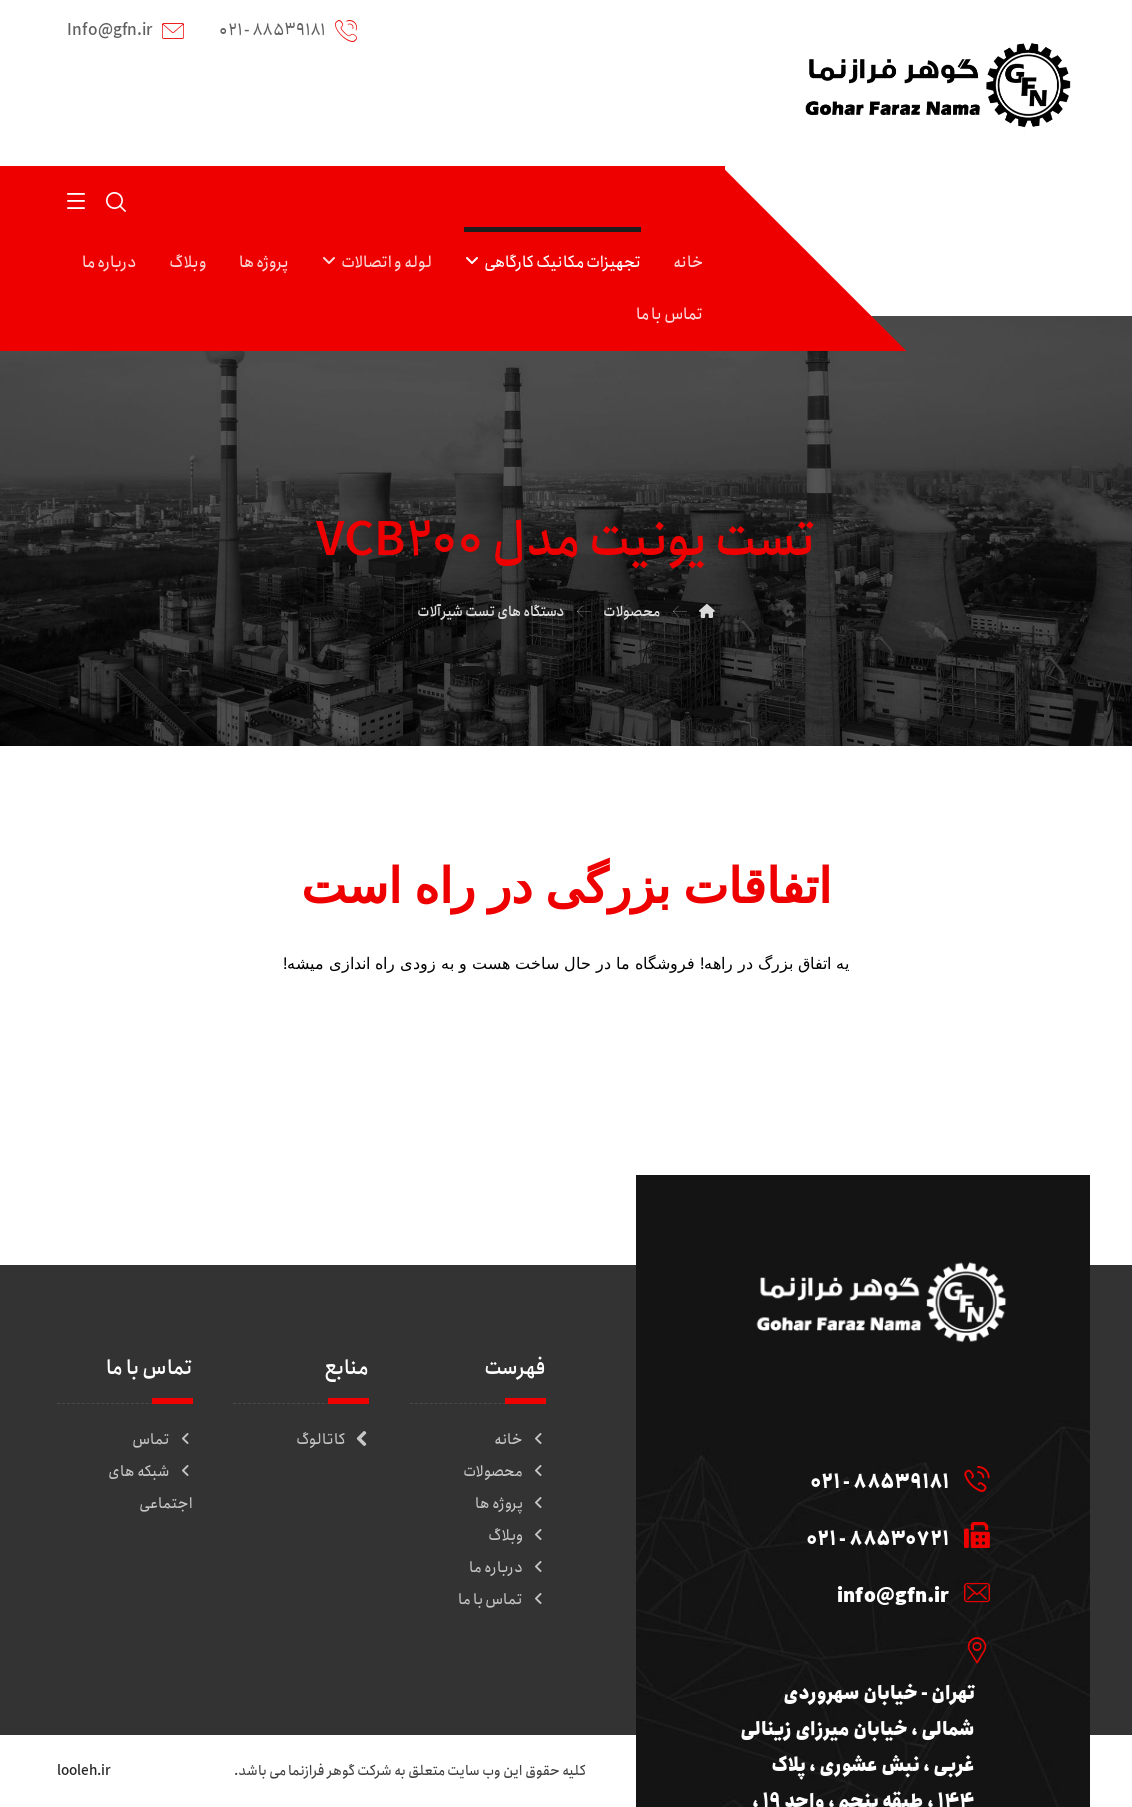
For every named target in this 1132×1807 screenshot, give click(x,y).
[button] (76, 200)
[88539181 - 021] (855, 1478)
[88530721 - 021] (855, 1535)
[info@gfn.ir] (855, 1592)
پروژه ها (510, 1504)
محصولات (504, 1472)
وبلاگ (517, 1536)
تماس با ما (502, 1600)
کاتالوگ (332, 1440)
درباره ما (507, 1568)
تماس (162, 1440)
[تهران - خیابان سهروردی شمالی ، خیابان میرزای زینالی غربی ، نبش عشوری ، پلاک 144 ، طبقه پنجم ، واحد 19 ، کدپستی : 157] (855, 1649)
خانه (520, 1440)
